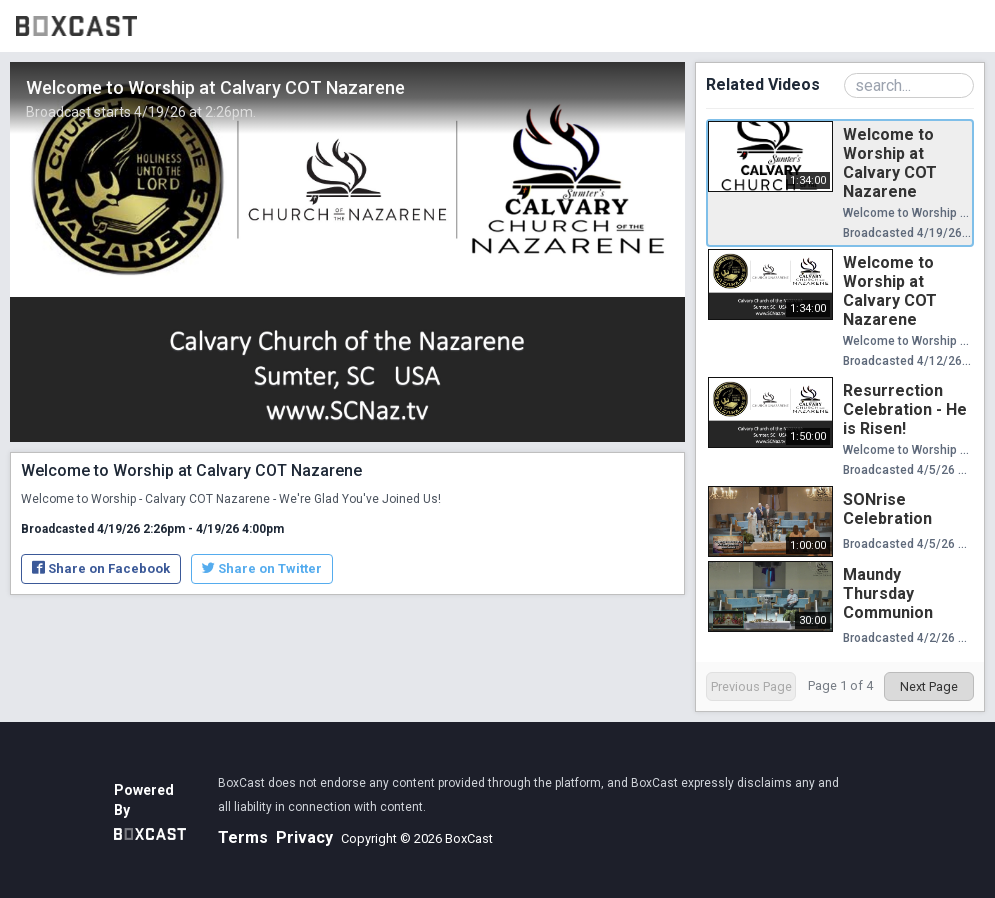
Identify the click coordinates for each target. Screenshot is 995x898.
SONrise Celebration (887, 509)
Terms (243, 837)
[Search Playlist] (909, 85)
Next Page (929, 686)
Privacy (304, 837)
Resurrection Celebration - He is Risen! (905, 409)
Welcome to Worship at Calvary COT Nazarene (890, 163)
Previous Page (751, 686)
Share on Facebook (101, 568)
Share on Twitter (262, 568)
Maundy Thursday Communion (888, 593)
